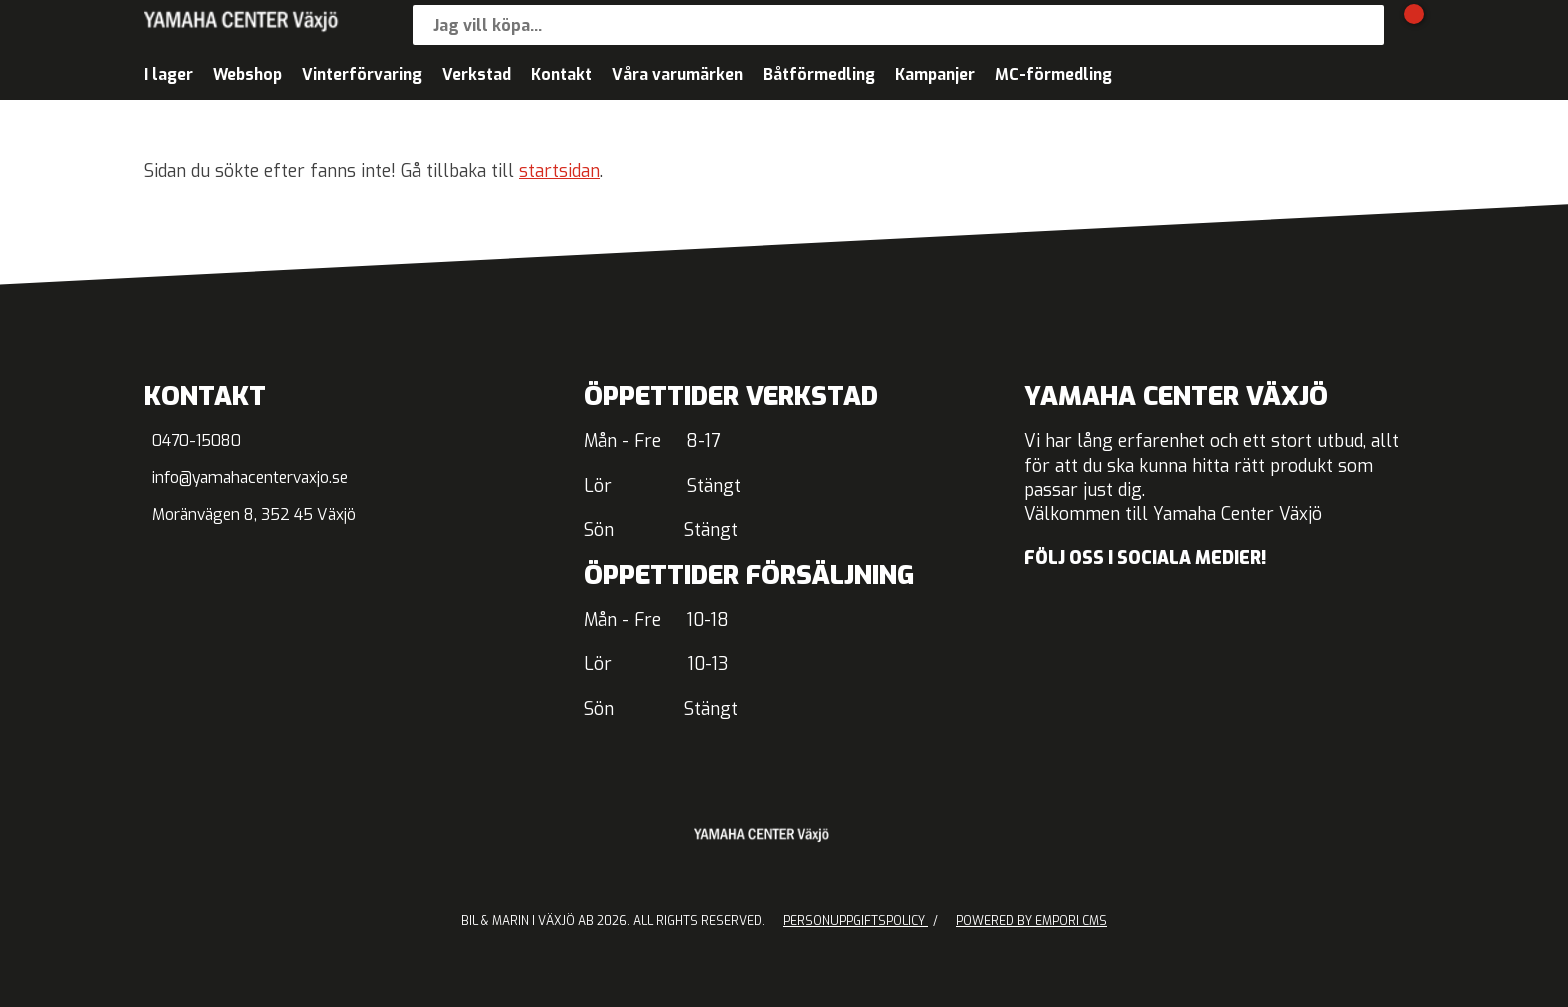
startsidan (559, 171)
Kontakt (561, 74)
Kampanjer (935, 74)
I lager (168, 74)
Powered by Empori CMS (1031, 921)
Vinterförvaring (362, 74)
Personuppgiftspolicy (855, 921)
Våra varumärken (677, 74)
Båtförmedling (819, 74)
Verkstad (476, 74)
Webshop (247, 74)
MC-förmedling (1053, 74)
